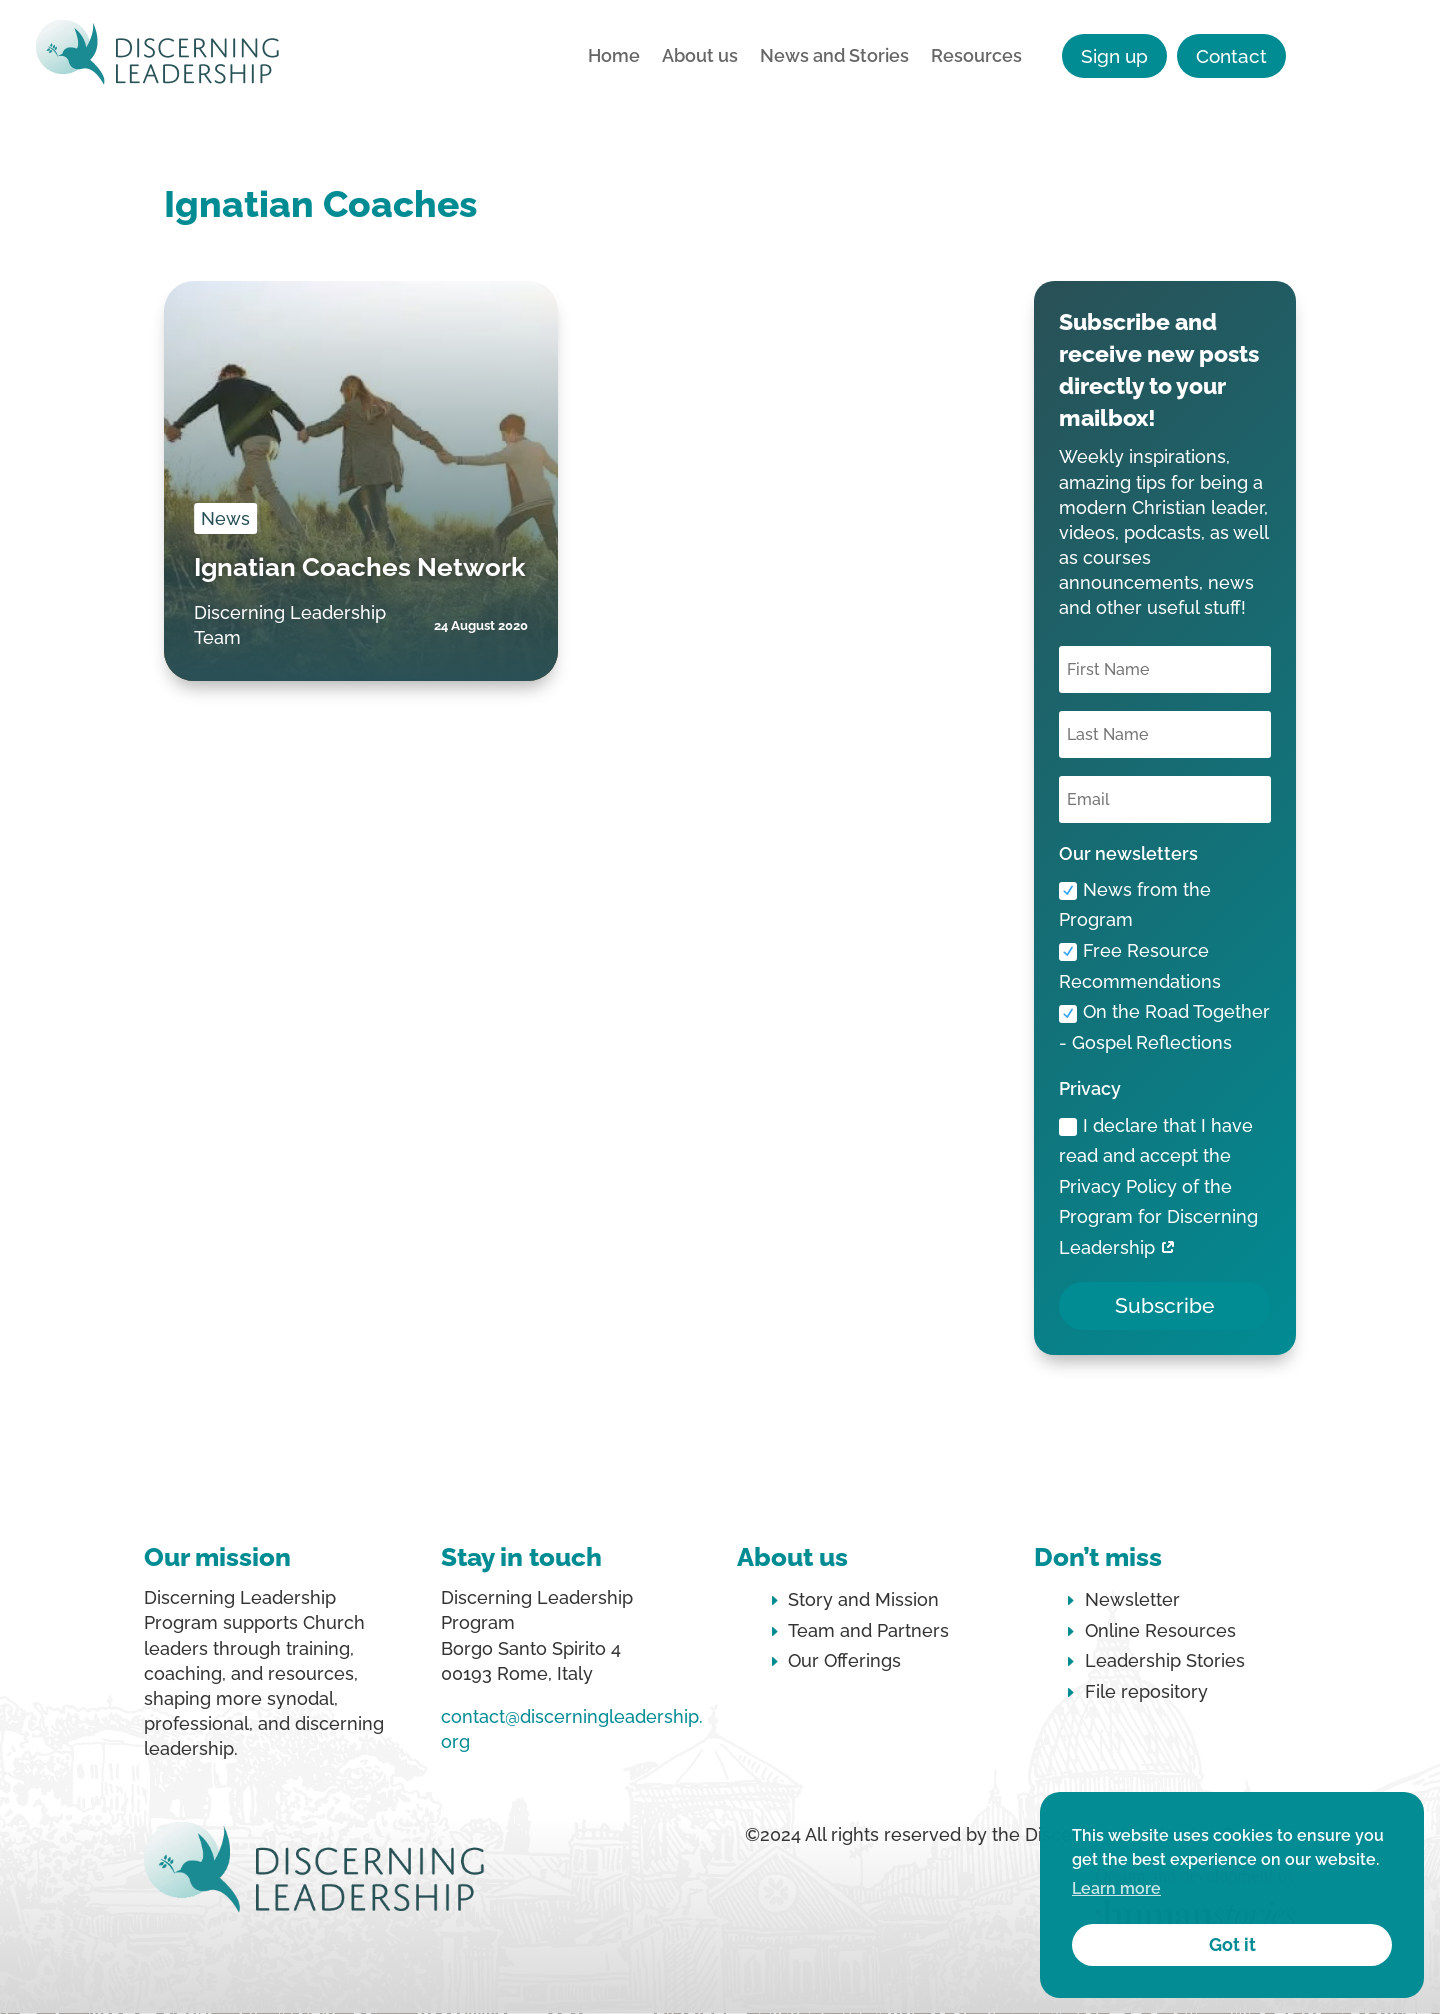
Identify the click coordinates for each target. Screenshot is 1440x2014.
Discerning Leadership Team (290, 625)
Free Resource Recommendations (1140, 966)
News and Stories (834, 57)
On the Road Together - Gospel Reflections (1164, 1027)
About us (700, 57)
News (225, 518)
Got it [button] (1232, 1944)
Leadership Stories (1165, 1660)
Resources (976, 57)
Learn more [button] (1116, 1888)
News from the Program (1135, 905)
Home (614, 57)
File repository (1146, 1691)
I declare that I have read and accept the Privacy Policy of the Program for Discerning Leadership (1158, 1186)
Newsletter (1132, 1599)
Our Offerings (844, 1660)
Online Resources (1160, 1630)
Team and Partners (868, 1630)
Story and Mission (863, 1599)
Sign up (1114, 56)
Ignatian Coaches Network (360, 567)
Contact (1231, 56)
